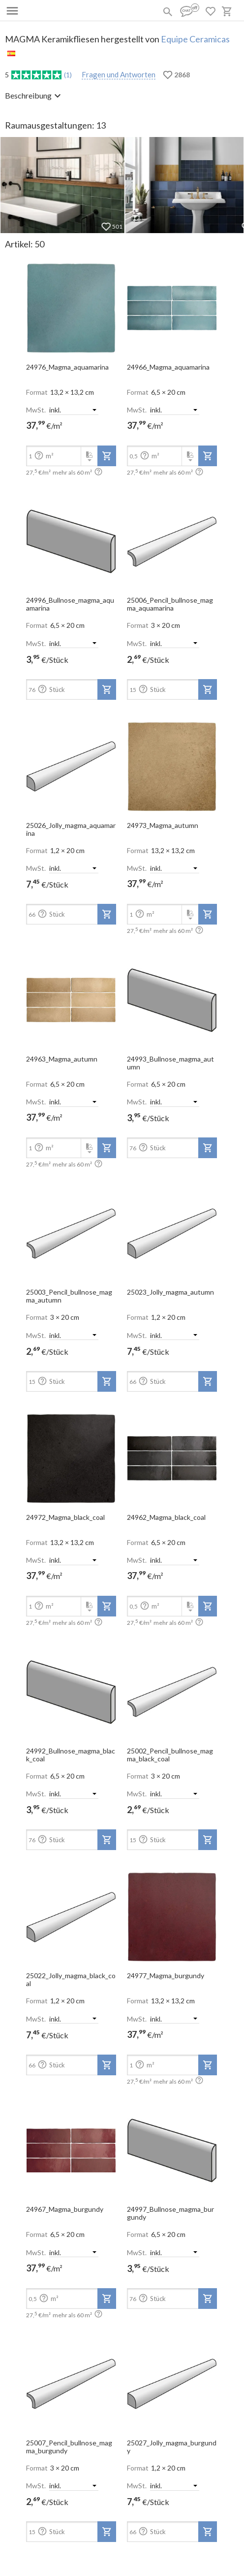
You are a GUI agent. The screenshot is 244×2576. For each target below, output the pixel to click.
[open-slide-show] (71, 305)
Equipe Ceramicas (195, 39)
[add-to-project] (106, 456)
